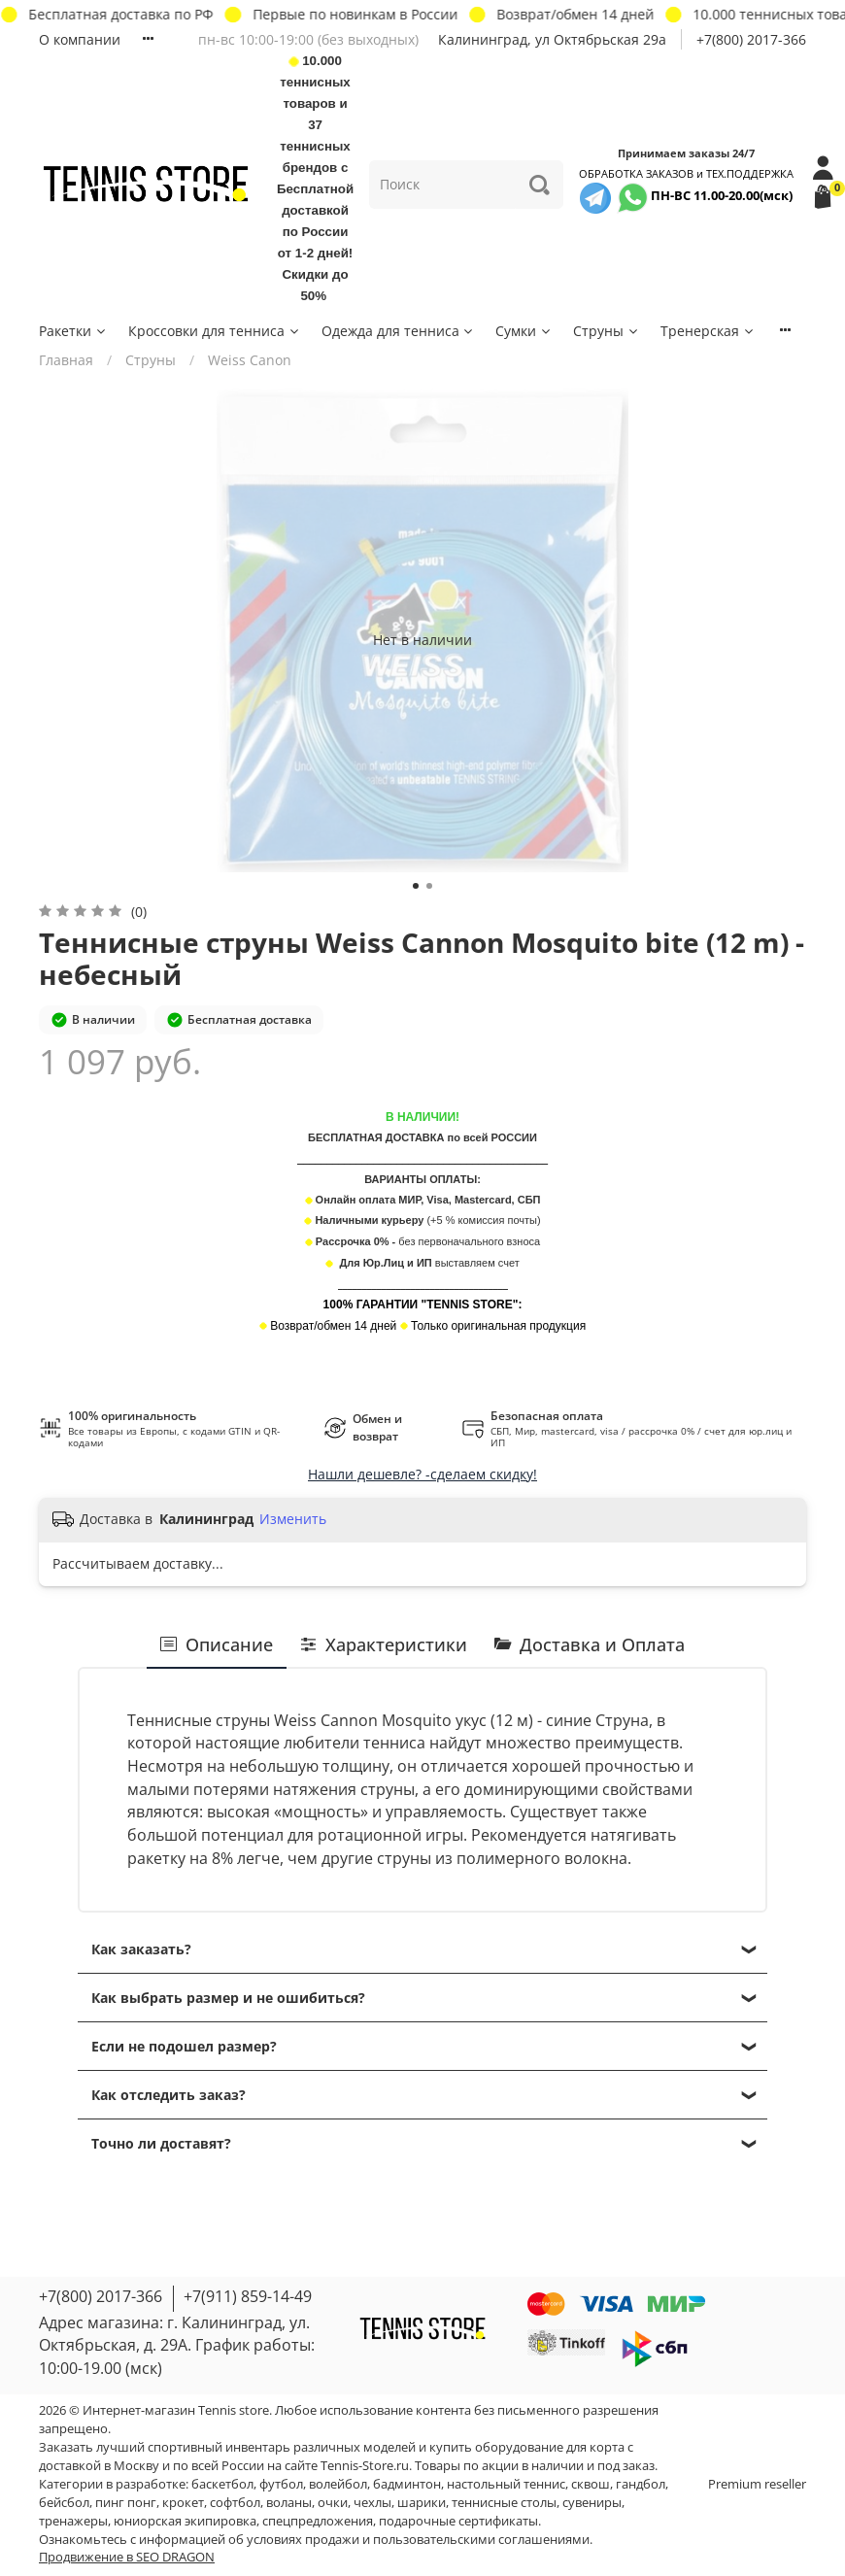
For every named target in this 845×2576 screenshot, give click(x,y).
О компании (79, 39)
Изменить (292, 1519)
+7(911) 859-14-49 (248, 2296)
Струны (606, 331)
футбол (281, 2484)
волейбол (338, 2484)
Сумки (524, 331)
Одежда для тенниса (398, 331)
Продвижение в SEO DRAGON (127, 2557)
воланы (289, 2502)
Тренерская (708, 331)
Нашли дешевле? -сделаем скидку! (422, 1474)
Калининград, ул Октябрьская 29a (552, 39)
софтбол (235, 2502)
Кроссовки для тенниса (214, 331)
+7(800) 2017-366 (751, 39)
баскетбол (222, 2484)
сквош (590, 2484)
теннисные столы (504, 2502)
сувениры (592, 2502)
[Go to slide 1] (416, 886)
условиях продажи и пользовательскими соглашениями (418, 2539)
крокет (183, 2502)
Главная (66, 360)
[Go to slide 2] (429, 886)
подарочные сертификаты (458, 2521)
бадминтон (407, 2484)
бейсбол (64, 2502)
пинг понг (125, 2502)
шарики (421, 2502)
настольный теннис (506, 2484)
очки (333, 2502)
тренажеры (73, 2521)
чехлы (372, 2502)
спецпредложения (317, 2521)
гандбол (640, 2484)
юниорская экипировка (185, 2521)
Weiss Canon (249, 360)
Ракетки (73, 331)
